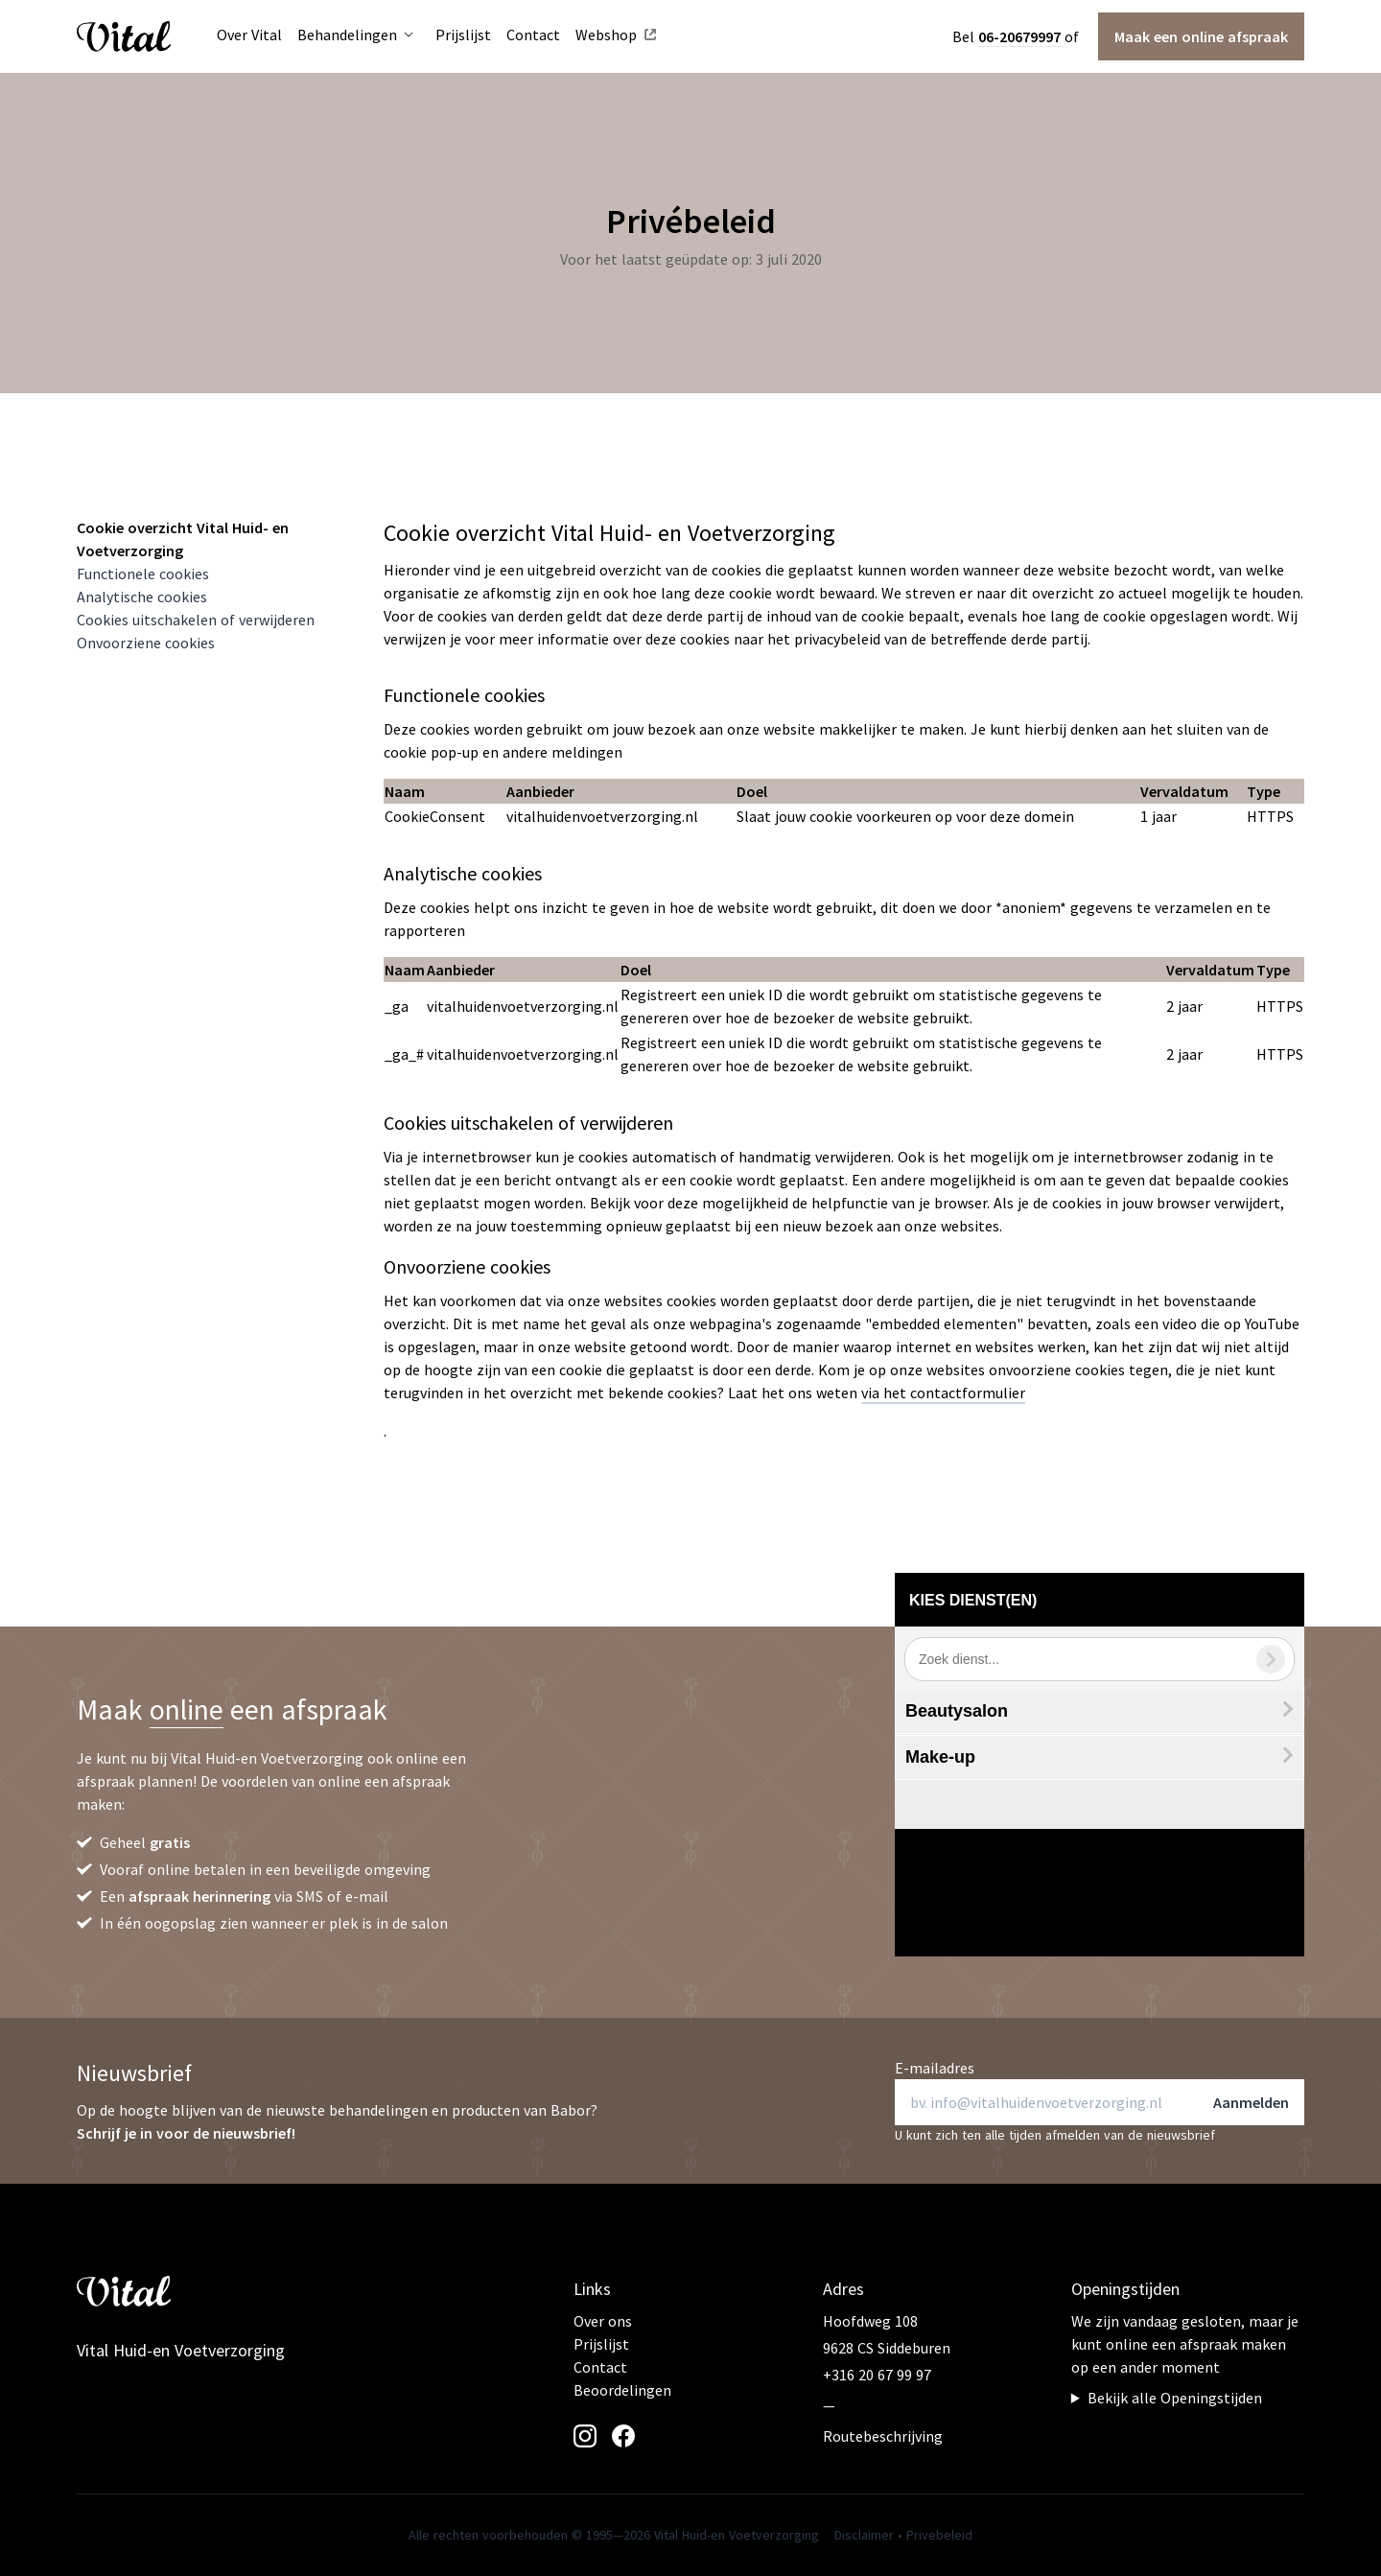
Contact (600, 2367)
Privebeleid (939, 2534)
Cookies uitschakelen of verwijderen (196, 619)
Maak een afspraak (1201, 36)
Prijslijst (601, 2344)
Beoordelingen (622, 2390)
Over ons (602, 2320)
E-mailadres (934, 2067)
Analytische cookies (142, 596)
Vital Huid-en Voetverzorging (181, 2350)
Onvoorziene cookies (146, 642)
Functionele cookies (143, 573)
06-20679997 (1021, 36)
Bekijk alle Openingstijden (1175, 2397)
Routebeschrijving (883, 2436)
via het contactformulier (943, 1392)
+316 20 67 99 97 (877, 2374)
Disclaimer (864, 2534)
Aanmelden (1251, 2102)
